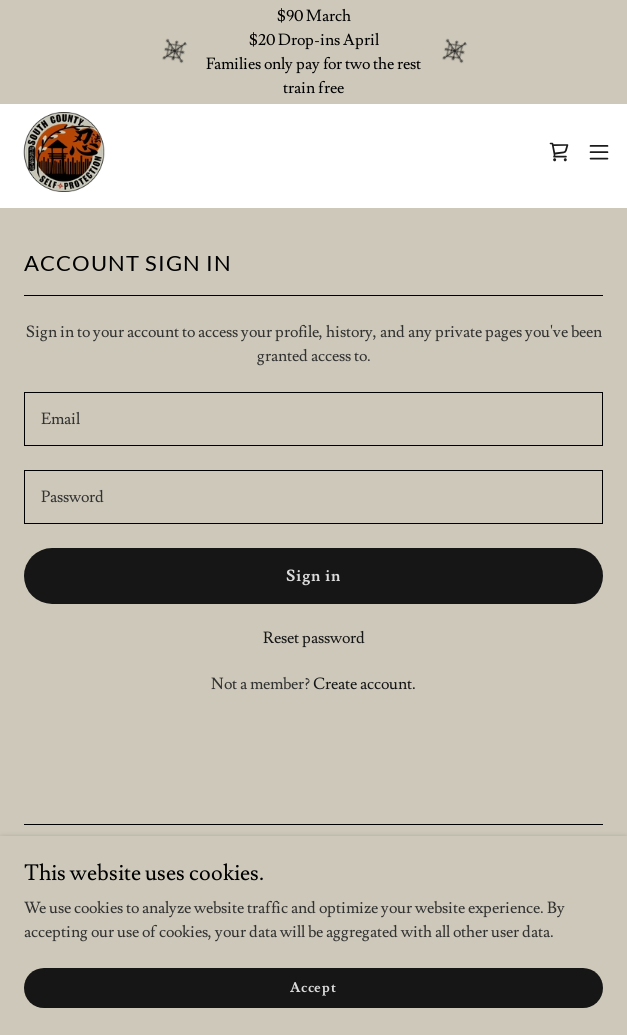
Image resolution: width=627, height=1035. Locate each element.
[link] (65, 152)
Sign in (313, 576)
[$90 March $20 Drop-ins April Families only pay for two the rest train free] (313, 52)
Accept (313, 987)
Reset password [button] (314, 638)
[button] (599, 152)
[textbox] (313, 419)
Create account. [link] (364, 684)
